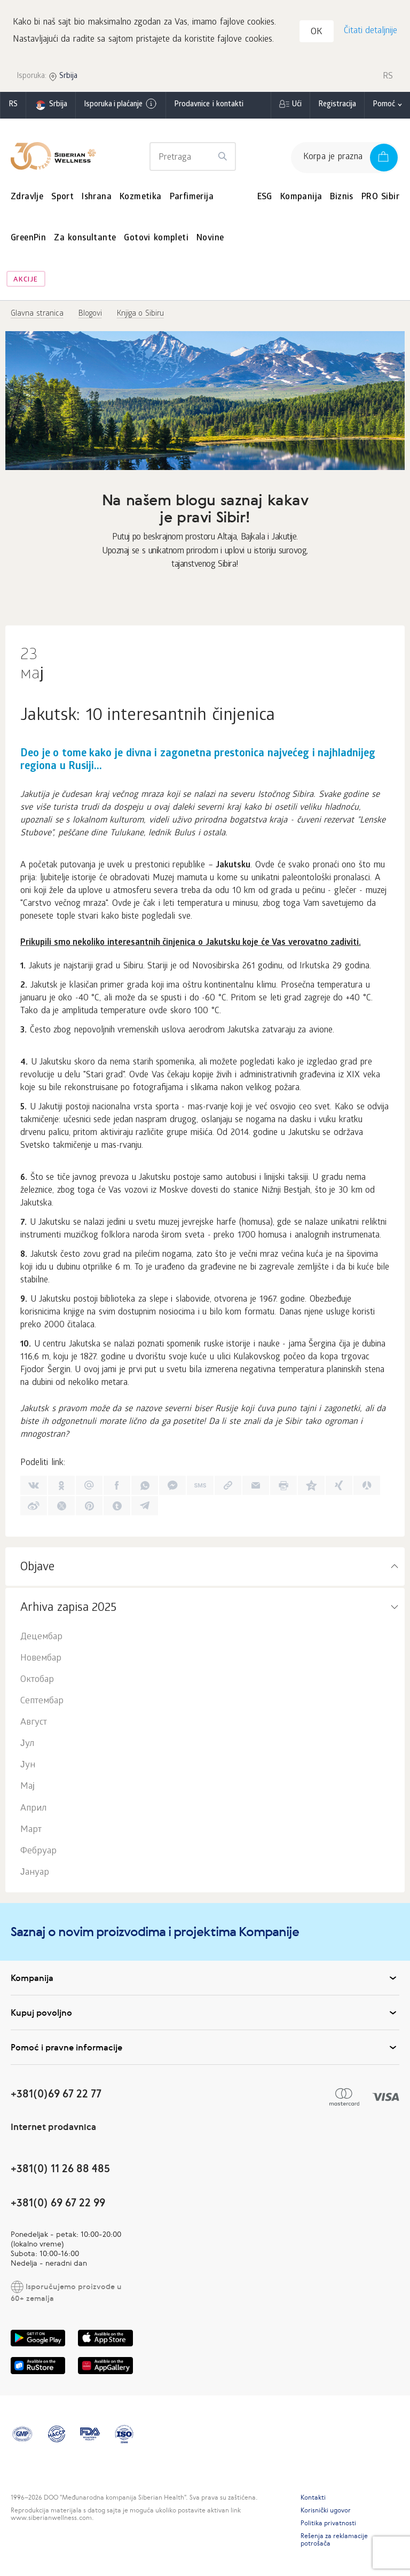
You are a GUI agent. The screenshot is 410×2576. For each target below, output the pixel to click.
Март (31, 1832)
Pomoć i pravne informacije (205, 2049)
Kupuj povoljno (205, 2014)
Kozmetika (141, 199)
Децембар (41, 1639)
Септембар (42, 1703)
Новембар (40, 1660)
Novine (210, 241)
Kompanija (301, 199)
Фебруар (38, 1853)
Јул (27, 1746)
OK (318, 34)
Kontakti (313, 2499)
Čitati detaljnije (370, 32)
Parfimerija (192, 199)
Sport (62, 199)
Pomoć (384, 107)
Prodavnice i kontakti (208, 107)
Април (33, 1810)
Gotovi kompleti (156, 241)
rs (13, 107)
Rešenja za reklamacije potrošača (334, 2541)
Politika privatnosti (328, 2525)
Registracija (337, 107)
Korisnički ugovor (326, 2512)
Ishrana (97, 199)
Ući (297, 107)
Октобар (37, 1682)
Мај (27, 1789)
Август (33, 1725)
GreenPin (28, 241)
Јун (27, 1768)
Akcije (25, 282)
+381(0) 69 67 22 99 (58, 2204)
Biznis (341, 199)
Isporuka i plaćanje (120, 106)
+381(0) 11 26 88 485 (60, 2171)
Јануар (34, 1875)
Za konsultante (85, 241)
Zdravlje (27, 199)
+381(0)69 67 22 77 (56, 2095)
